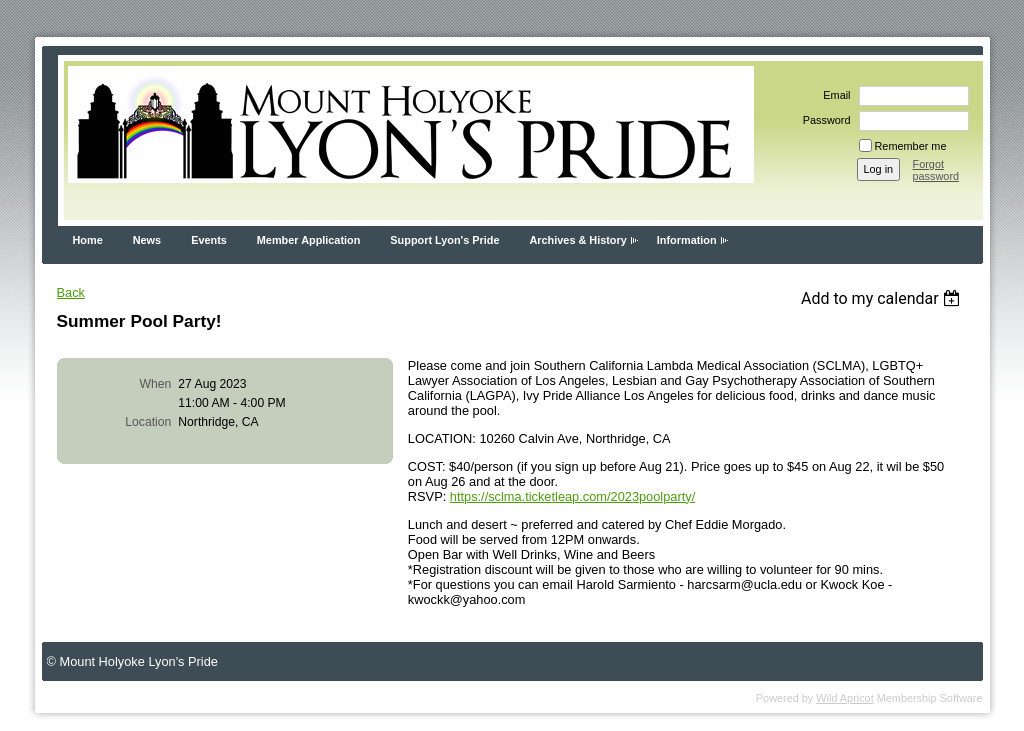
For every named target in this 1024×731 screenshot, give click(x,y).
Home (88, 240)
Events (209, 240)
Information (687, 240)
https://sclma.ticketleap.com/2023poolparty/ (572, 496)
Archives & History (577, 240)
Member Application (309, 240)
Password (823, 120)
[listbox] (883, 298)
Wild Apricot (844, 698)
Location (148, 422)
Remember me (911, 146)
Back (71, 292)
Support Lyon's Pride (444, 240)
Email (833, 95)
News (147, 240)
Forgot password (936, 170)
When (156, 384)
